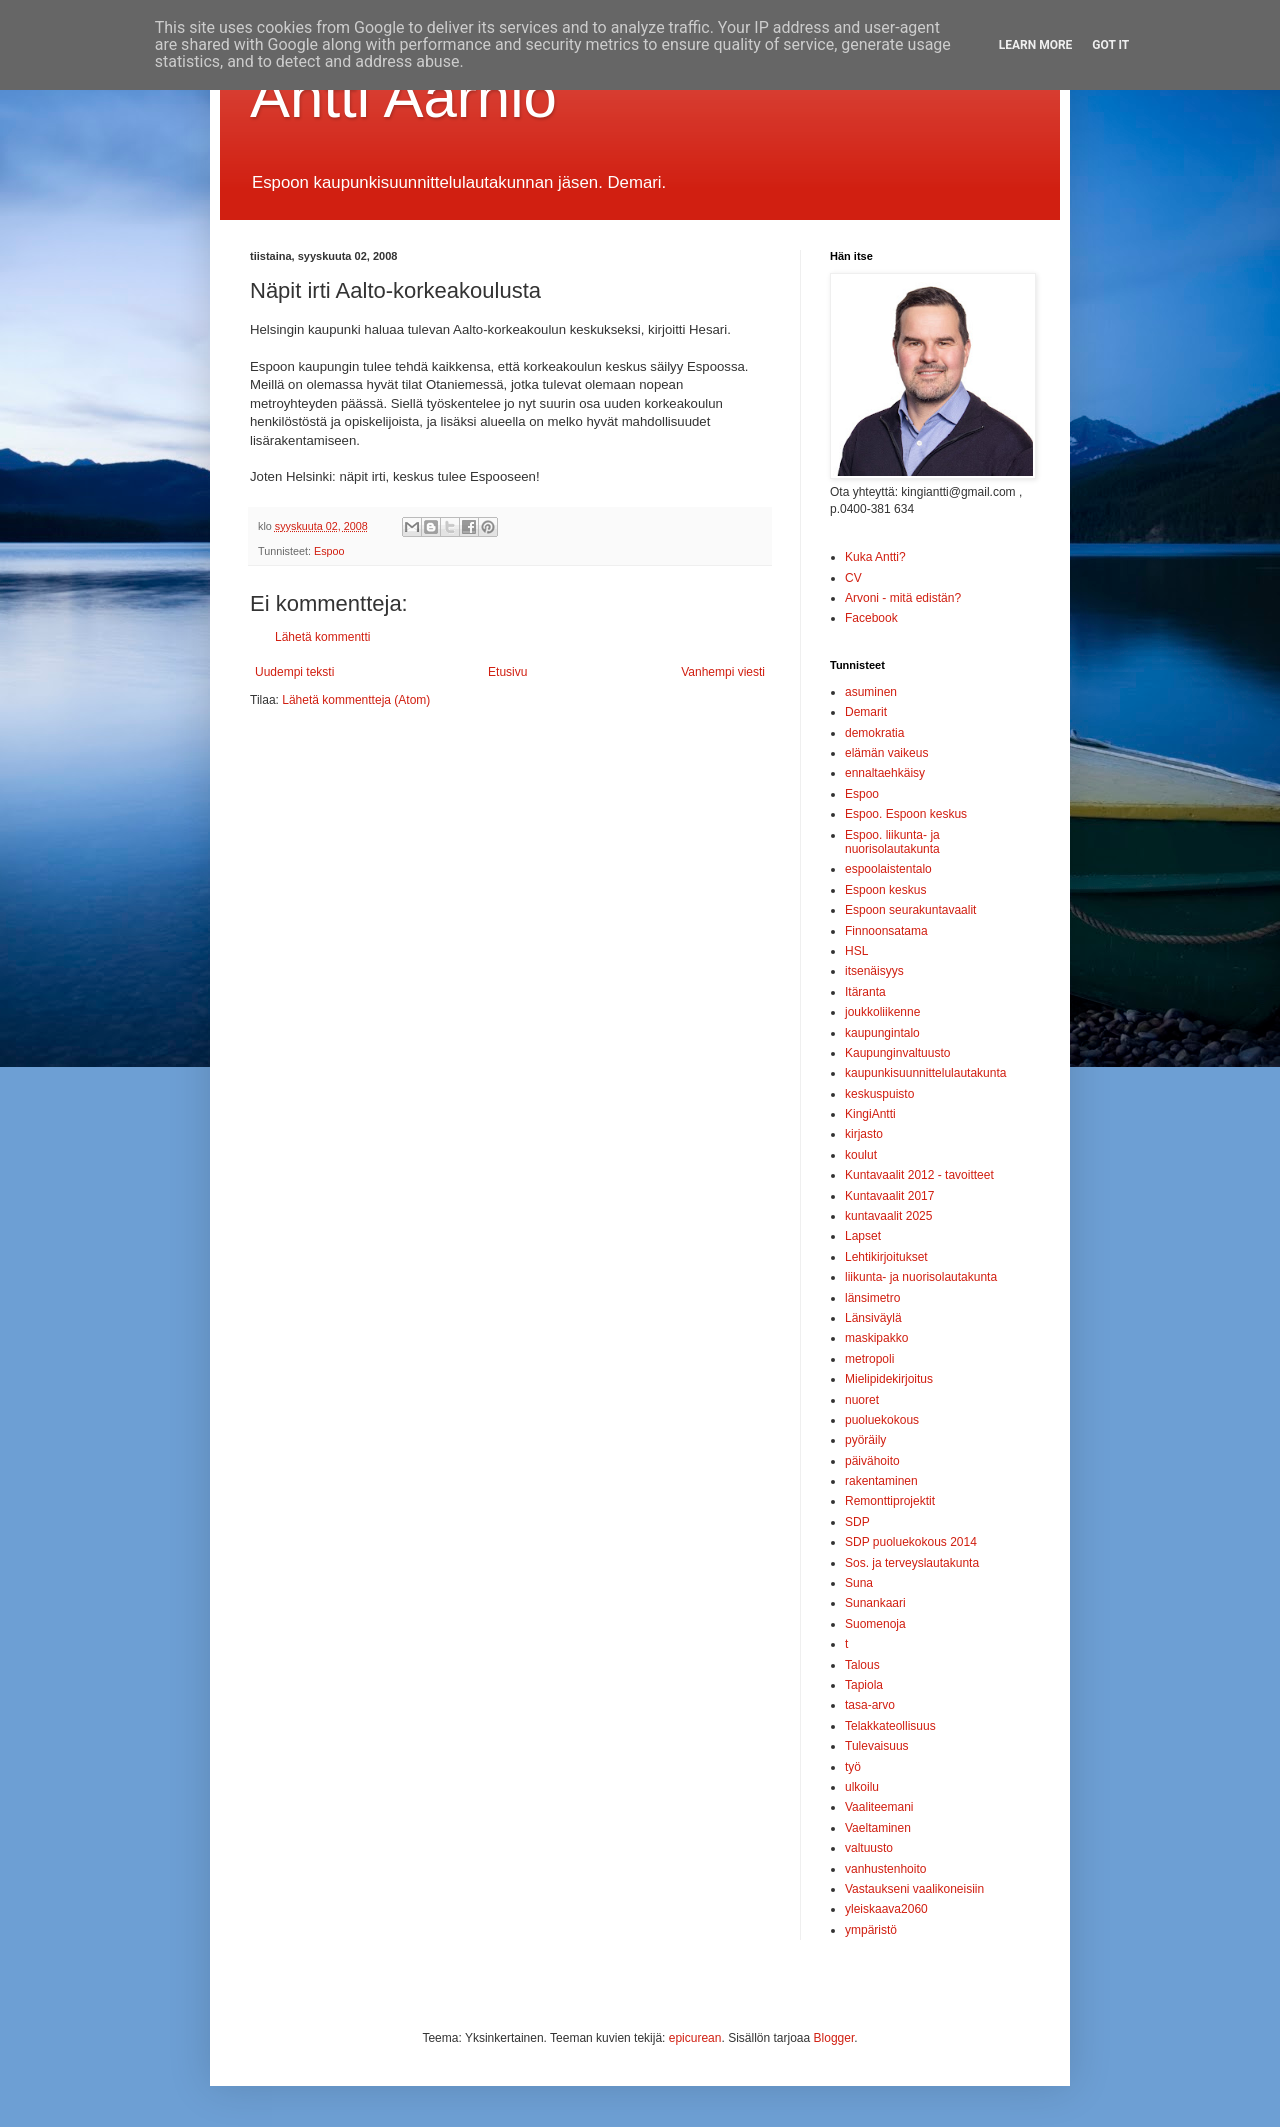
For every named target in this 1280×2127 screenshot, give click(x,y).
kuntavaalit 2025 (888, 1216)
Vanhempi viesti (723, 672)
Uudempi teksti (294, 672)
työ (853, 1767)
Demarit (866, 712)
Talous (862, 1665)
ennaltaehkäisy (885, 773)
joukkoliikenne (882, 1012)
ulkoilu (862, 1787)
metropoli (869, 1359)
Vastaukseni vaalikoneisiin (914, 1889)
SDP (857, 1522)
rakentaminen (881, 1481)
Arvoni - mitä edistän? (903, 598)
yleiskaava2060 (886, 1909)
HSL (856, 951)
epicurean (695, 2038)
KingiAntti (870, 1114)
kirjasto (864, 1134)
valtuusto (869, 1848)
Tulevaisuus (877, 1746)
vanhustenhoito (885, 1869)
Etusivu (507, 672)
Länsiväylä (873, 1318)
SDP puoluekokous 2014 (911, 1542)
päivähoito (872, 1461)
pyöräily (865, 1440)
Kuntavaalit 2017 (889, 1196)
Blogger (834, 2038)
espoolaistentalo (888, 869)
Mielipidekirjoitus (889, 1379)
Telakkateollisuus (890, 1726)
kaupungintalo (882, 1033)
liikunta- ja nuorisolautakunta (921, 1277)
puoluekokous (882, 1420)
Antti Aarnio (403, 96)
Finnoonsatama (886, 931)
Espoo (329, 551)
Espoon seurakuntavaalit (910, 910)
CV (853, 578)
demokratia (874, 733)
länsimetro (872, 1298)
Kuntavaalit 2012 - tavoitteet (919, 1175)
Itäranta (865, 992)
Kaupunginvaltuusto (897, 1053)
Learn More (1036, 45)
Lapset (863, 1236)
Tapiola (864, 1685)
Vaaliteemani (879, 1807)
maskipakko (876, 1338)
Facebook (871, 618)
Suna (859, 1583)
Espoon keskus (885, 890)
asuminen (871, 692)
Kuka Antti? (875, 557)
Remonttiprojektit (890, 1501)
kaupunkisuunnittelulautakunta (925, 1073)
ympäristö (871, 1930)
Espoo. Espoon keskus (906, 814)
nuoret (862, 1400)
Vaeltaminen (878, 1828)
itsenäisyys (874, 971)
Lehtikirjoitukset (886, 1257)
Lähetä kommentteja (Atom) (356, 700)
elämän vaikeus (886, 753)
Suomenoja (875, 1624)
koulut (861, 1155)
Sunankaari (875, 1603)
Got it (1110, 45)
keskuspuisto (879, 1094)
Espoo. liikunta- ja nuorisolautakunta (892, 842)
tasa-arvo (870, 1705)
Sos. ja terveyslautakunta (912, 1563)
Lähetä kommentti (322, 637)
